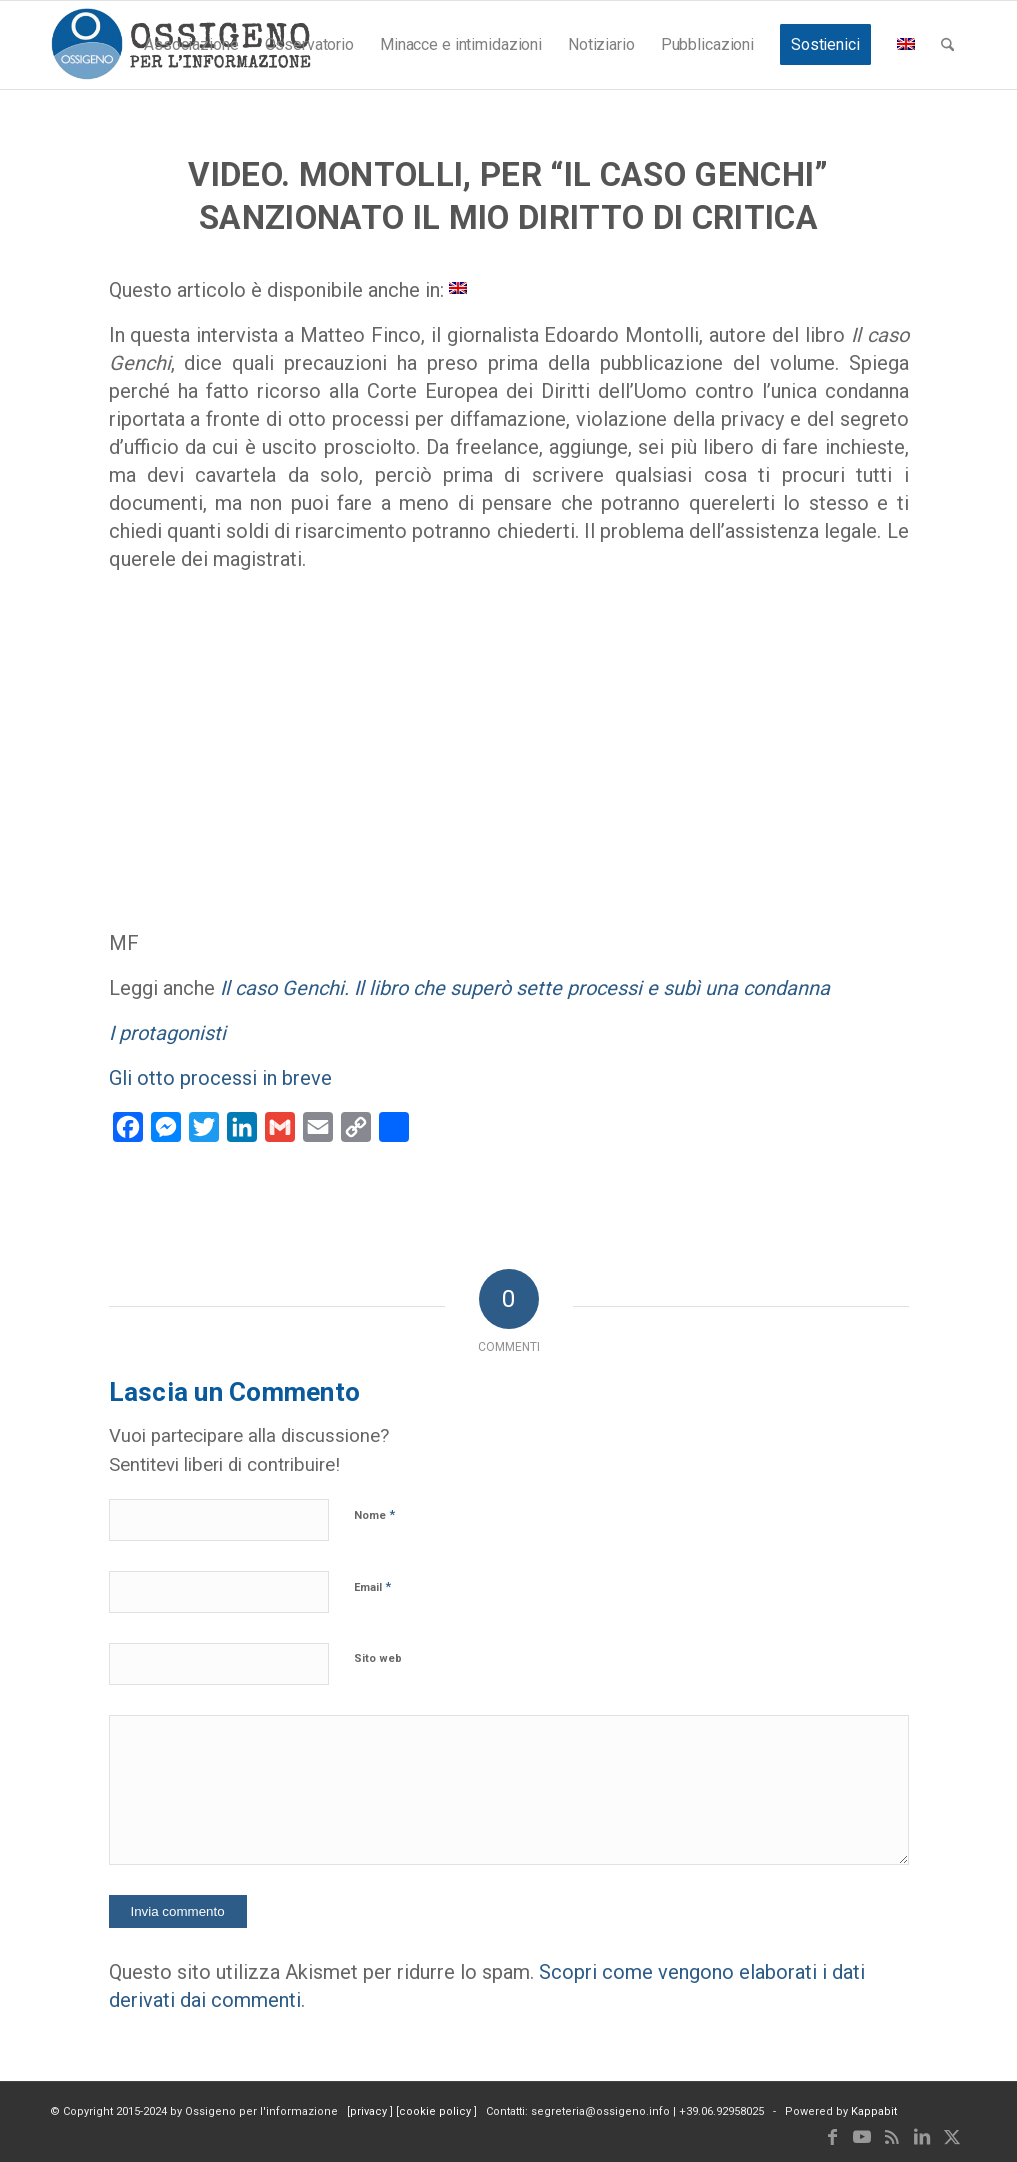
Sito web (378, 1658)
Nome (374, 1514)
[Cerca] (947, 45)
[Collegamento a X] (952, 2137)
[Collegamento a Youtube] (862, 2137)
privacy (370, 2111)
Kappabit (874, 2111)
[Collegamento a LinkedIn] (922, 2137)
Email (372, 1586)
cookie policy (436, 2111)
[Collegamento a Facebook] (832, 2137)
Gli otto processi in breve (220, 1078)
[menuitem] (191, 45)
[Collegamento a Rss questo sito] (892, 2137)
